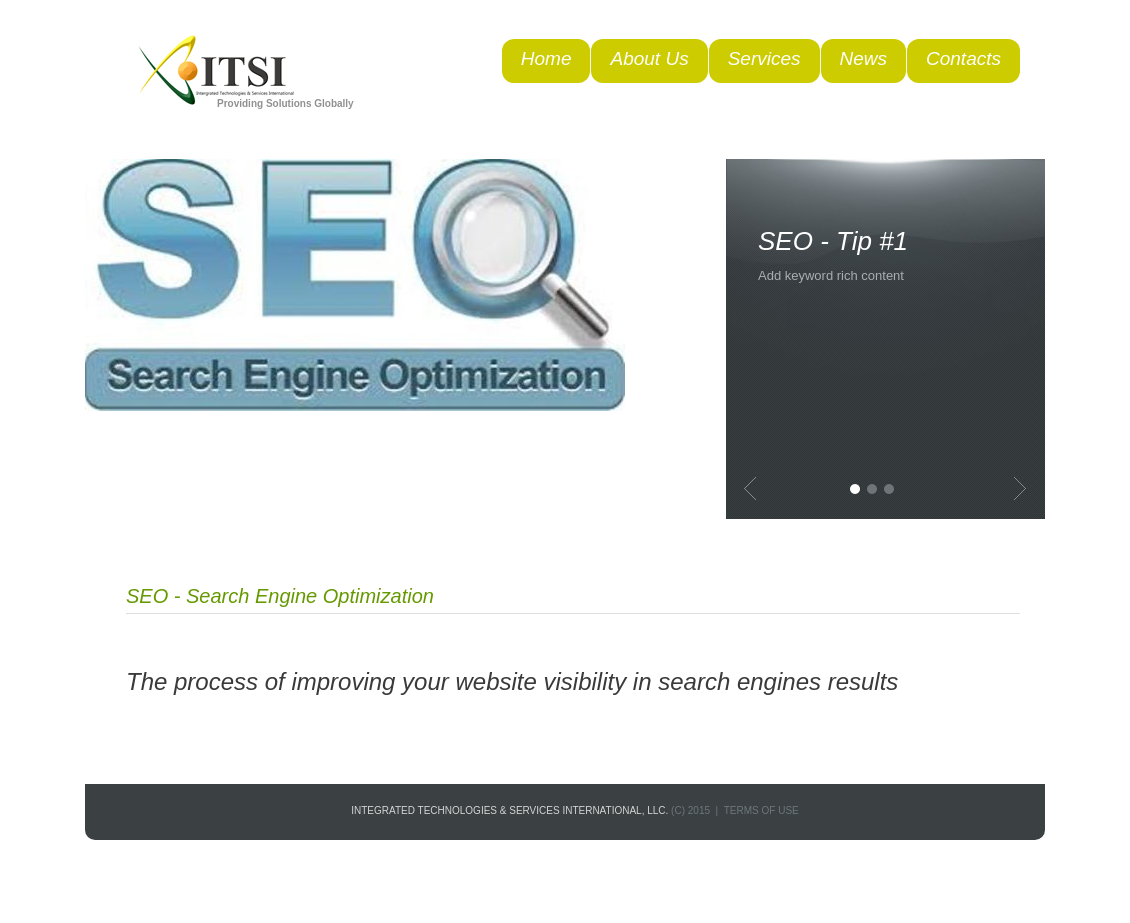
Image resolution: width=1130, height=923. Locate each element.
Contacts (963, 58)
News (864, 58)
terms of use (761, 810)
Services (764, 58)
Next (1020, 488)
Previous (750, 488)
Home (546, 58)
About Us (649, 58)
